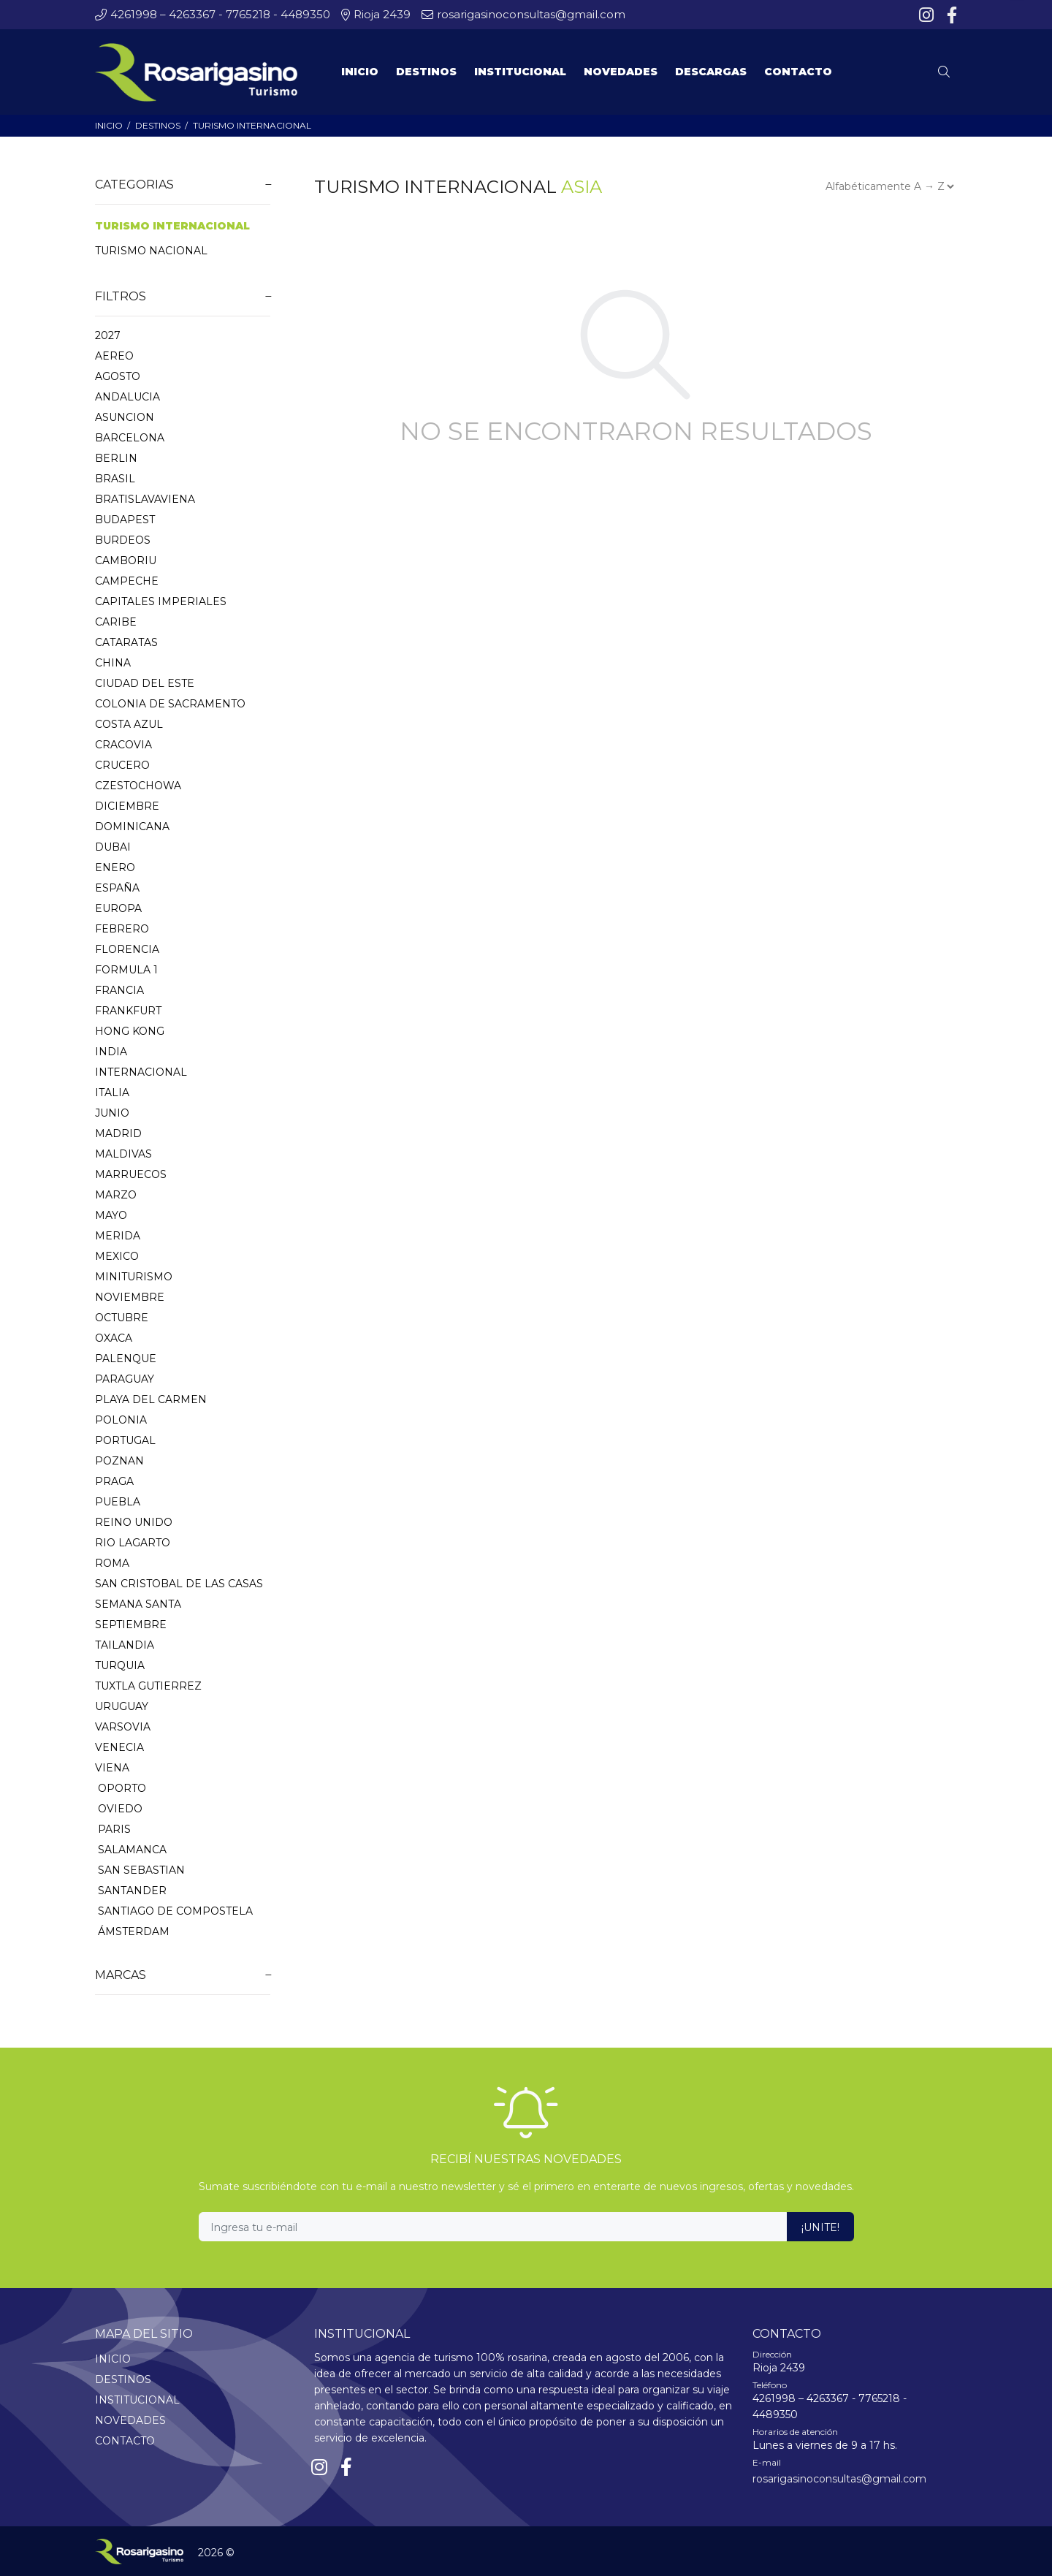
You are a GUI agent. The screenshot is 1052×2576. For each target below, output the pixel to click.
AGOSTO (117, 376)
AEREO (114, 355)
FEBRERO (122, 928)
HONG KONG (129, 1031)
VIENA (112, 1767)
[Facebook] (950, 15)
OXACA (113, 1338)
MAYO (111, 1215)
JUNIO (112, 1113)
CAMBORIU (125, 560)
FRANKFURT (128, 1010)
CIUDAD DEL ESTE (144, 683)
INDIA (111, 1051)
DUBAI (113, 847)
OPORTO (120, 1788)
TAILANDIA (124, 1645)
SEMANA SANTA (138, 1604)
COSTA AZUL (129, 724)
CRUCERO (122, 765)
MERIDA (117, 1235)
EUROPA (118, 908)
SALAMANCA (131, 1849)
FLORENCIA (127, 949)
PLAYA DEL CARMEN (151, 1399)
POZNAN (119, 1460)
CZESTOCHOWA (138, 785)
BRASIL (115, 478)
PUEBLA (117, 1501)
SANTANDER (131, 1890)
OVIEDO (118, 1808)
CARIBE (116, 621)
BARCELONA (129, 437)
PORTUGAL (125, 1440)
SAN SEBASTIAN (140, 1870)
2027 (108, 335)
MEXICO (117, 1256)
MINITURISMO (133, 1276)
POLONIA (121, 1419)
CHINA (113, 662)
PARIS (113, 1829)
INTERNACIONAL (141, 1072)
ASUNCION (124, 417)
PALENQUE (125, 1358)
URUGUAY (121, 1706)
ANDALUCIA (127, 396)
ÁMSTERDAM (132, 1931)
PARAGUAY (124, 1379)
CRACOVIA (123, 744)
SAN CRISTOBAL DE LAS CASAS (179, 1583)
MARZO (116, 1194)
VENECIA (119, 1747)
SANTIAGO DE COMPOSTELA (174, 1911)
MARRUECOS (131, 1174)
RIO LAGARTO (132, 1542)
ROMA (112, 1563)
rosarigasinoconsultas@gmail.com (839, 2478)
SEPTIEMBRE (131, 1624)
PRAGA (114, 1481)
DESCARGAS (711, 71)
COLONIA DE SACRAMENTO (170, 703)
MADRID (118, 1133)
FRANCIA (119, 990)
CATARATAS (126, 642)
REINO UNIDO (133, 1522)
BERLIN (116, 458)
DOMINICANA (132, 826)
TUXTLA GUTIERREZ (148, 1685)
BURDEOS (122, 540)
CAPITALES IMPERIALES (160, 601)
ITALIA (112, 1092)
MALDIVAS (123, 1153)
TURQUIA (120, 1665)
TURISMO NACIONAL (151, 250)
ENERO (115, 867)
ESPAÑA (117, 887)
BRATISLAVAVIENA (145, 499)
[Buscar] (947, 72)
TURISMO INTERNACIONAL (252, 125)
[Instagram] (928, 15)
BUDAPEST (125, 519)
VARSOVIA (122, 1726)
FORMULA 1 (126, 969)
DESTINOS (157, 125)
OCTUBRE (121, 1317)
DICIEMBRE (127, 806)
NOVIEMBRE (129, 1297)
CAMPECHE (127, 581)
